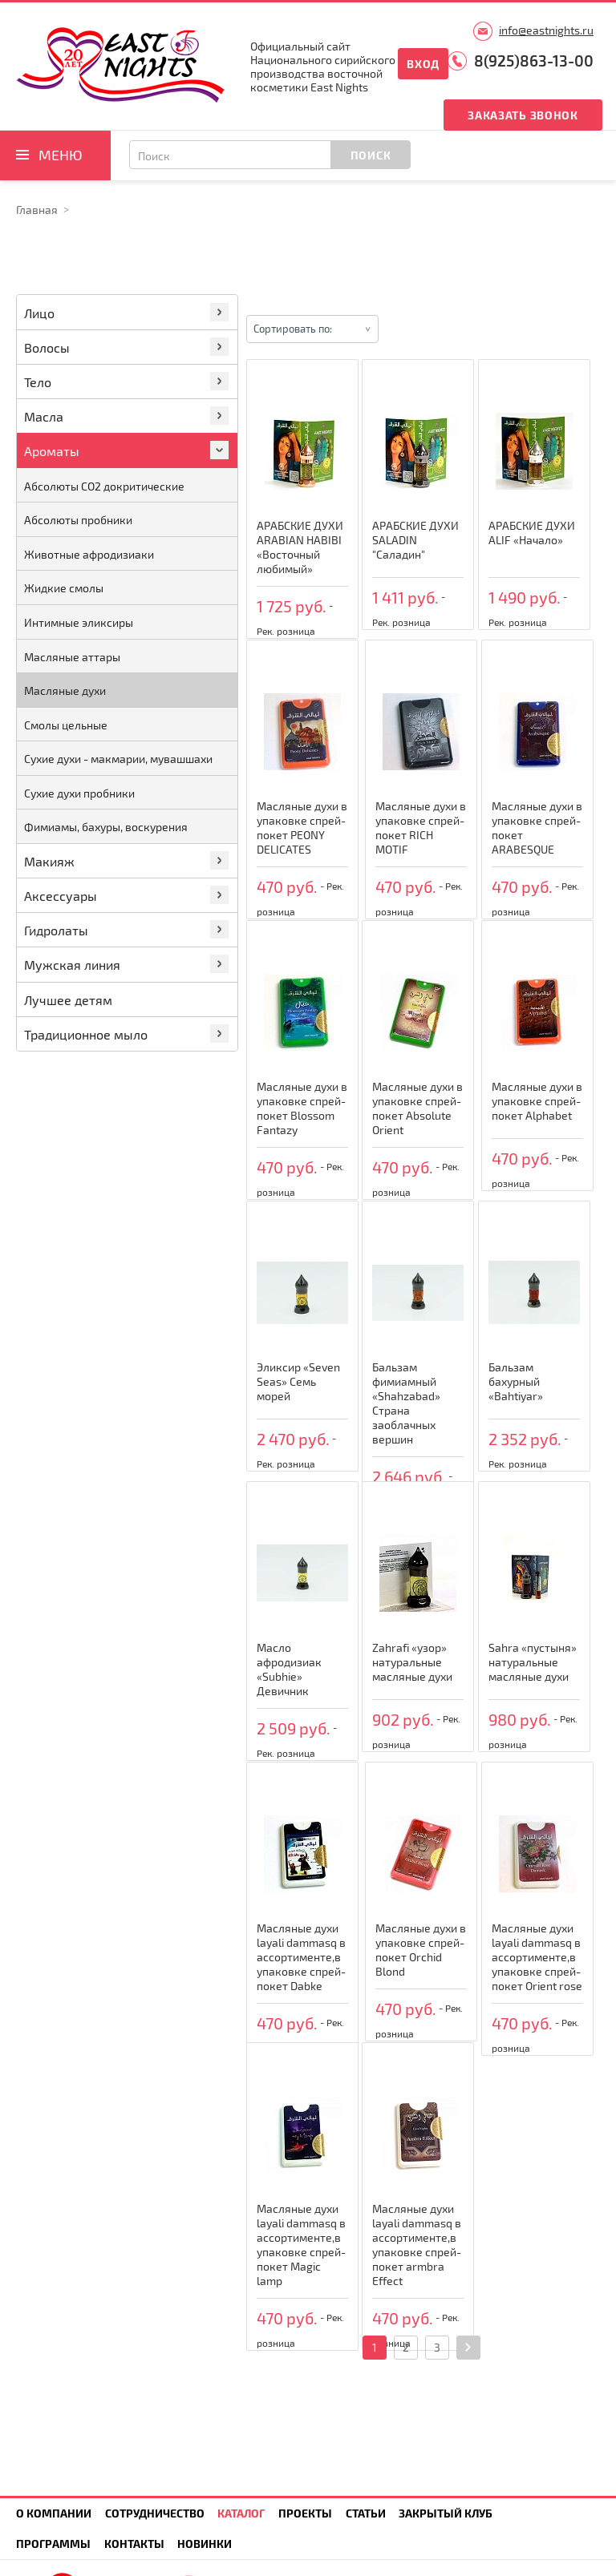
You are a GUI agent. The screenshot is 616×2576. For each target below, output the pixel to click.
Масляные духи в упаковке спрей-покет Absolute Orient (417, 1108)
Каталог (241, 2513)
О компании (53, 2513)
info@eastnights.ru (546, 30)
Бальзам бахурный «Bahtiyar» (515, 1381)
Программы (53, 2543)
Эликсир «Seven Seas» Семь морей (298, 1381)
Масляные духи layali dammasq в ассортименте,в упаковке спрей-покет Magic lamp (301, 2244)
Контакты (134, 2543)
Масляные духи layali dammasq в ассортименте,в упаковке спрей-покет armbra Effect (416, 2244)
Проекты (305, 2513)
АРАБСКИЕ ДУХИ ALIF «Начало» (531, 533)
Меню (60, 155)
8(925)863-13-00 (534, 60)
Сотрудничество (155, 2513)
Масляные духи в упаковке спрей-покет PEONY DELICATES (302, 827)
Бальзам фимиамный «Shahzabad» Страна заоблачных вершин (406, 1403)
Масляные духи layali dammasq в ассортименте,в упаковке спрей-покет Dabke (301, 1957)
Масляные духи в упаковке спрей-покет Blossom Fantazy (302, 1108)
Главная (37, 209)
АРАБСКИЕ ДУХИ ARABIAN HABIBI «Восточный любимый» (300, 547)
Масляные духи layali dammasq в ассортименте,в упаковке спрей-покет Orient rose (537, 1957)
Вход (423, 64)
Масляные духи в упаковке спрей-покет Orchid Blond (420, 1949)
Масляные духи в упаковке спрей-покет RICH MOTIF (420, 827)
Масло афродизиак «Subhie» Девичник (289, 1669)
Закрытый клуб (445, 2513)
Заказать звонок (523, 115)
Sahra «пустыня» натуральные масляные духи (532, 1662)
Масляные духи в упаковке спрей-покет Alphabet (537, 1101)
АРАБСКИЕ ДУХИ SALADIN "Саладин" (415, 540)
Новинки (204, 2543)
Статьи (366, 2513)
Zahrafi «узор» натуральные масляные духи (412, 1662)
